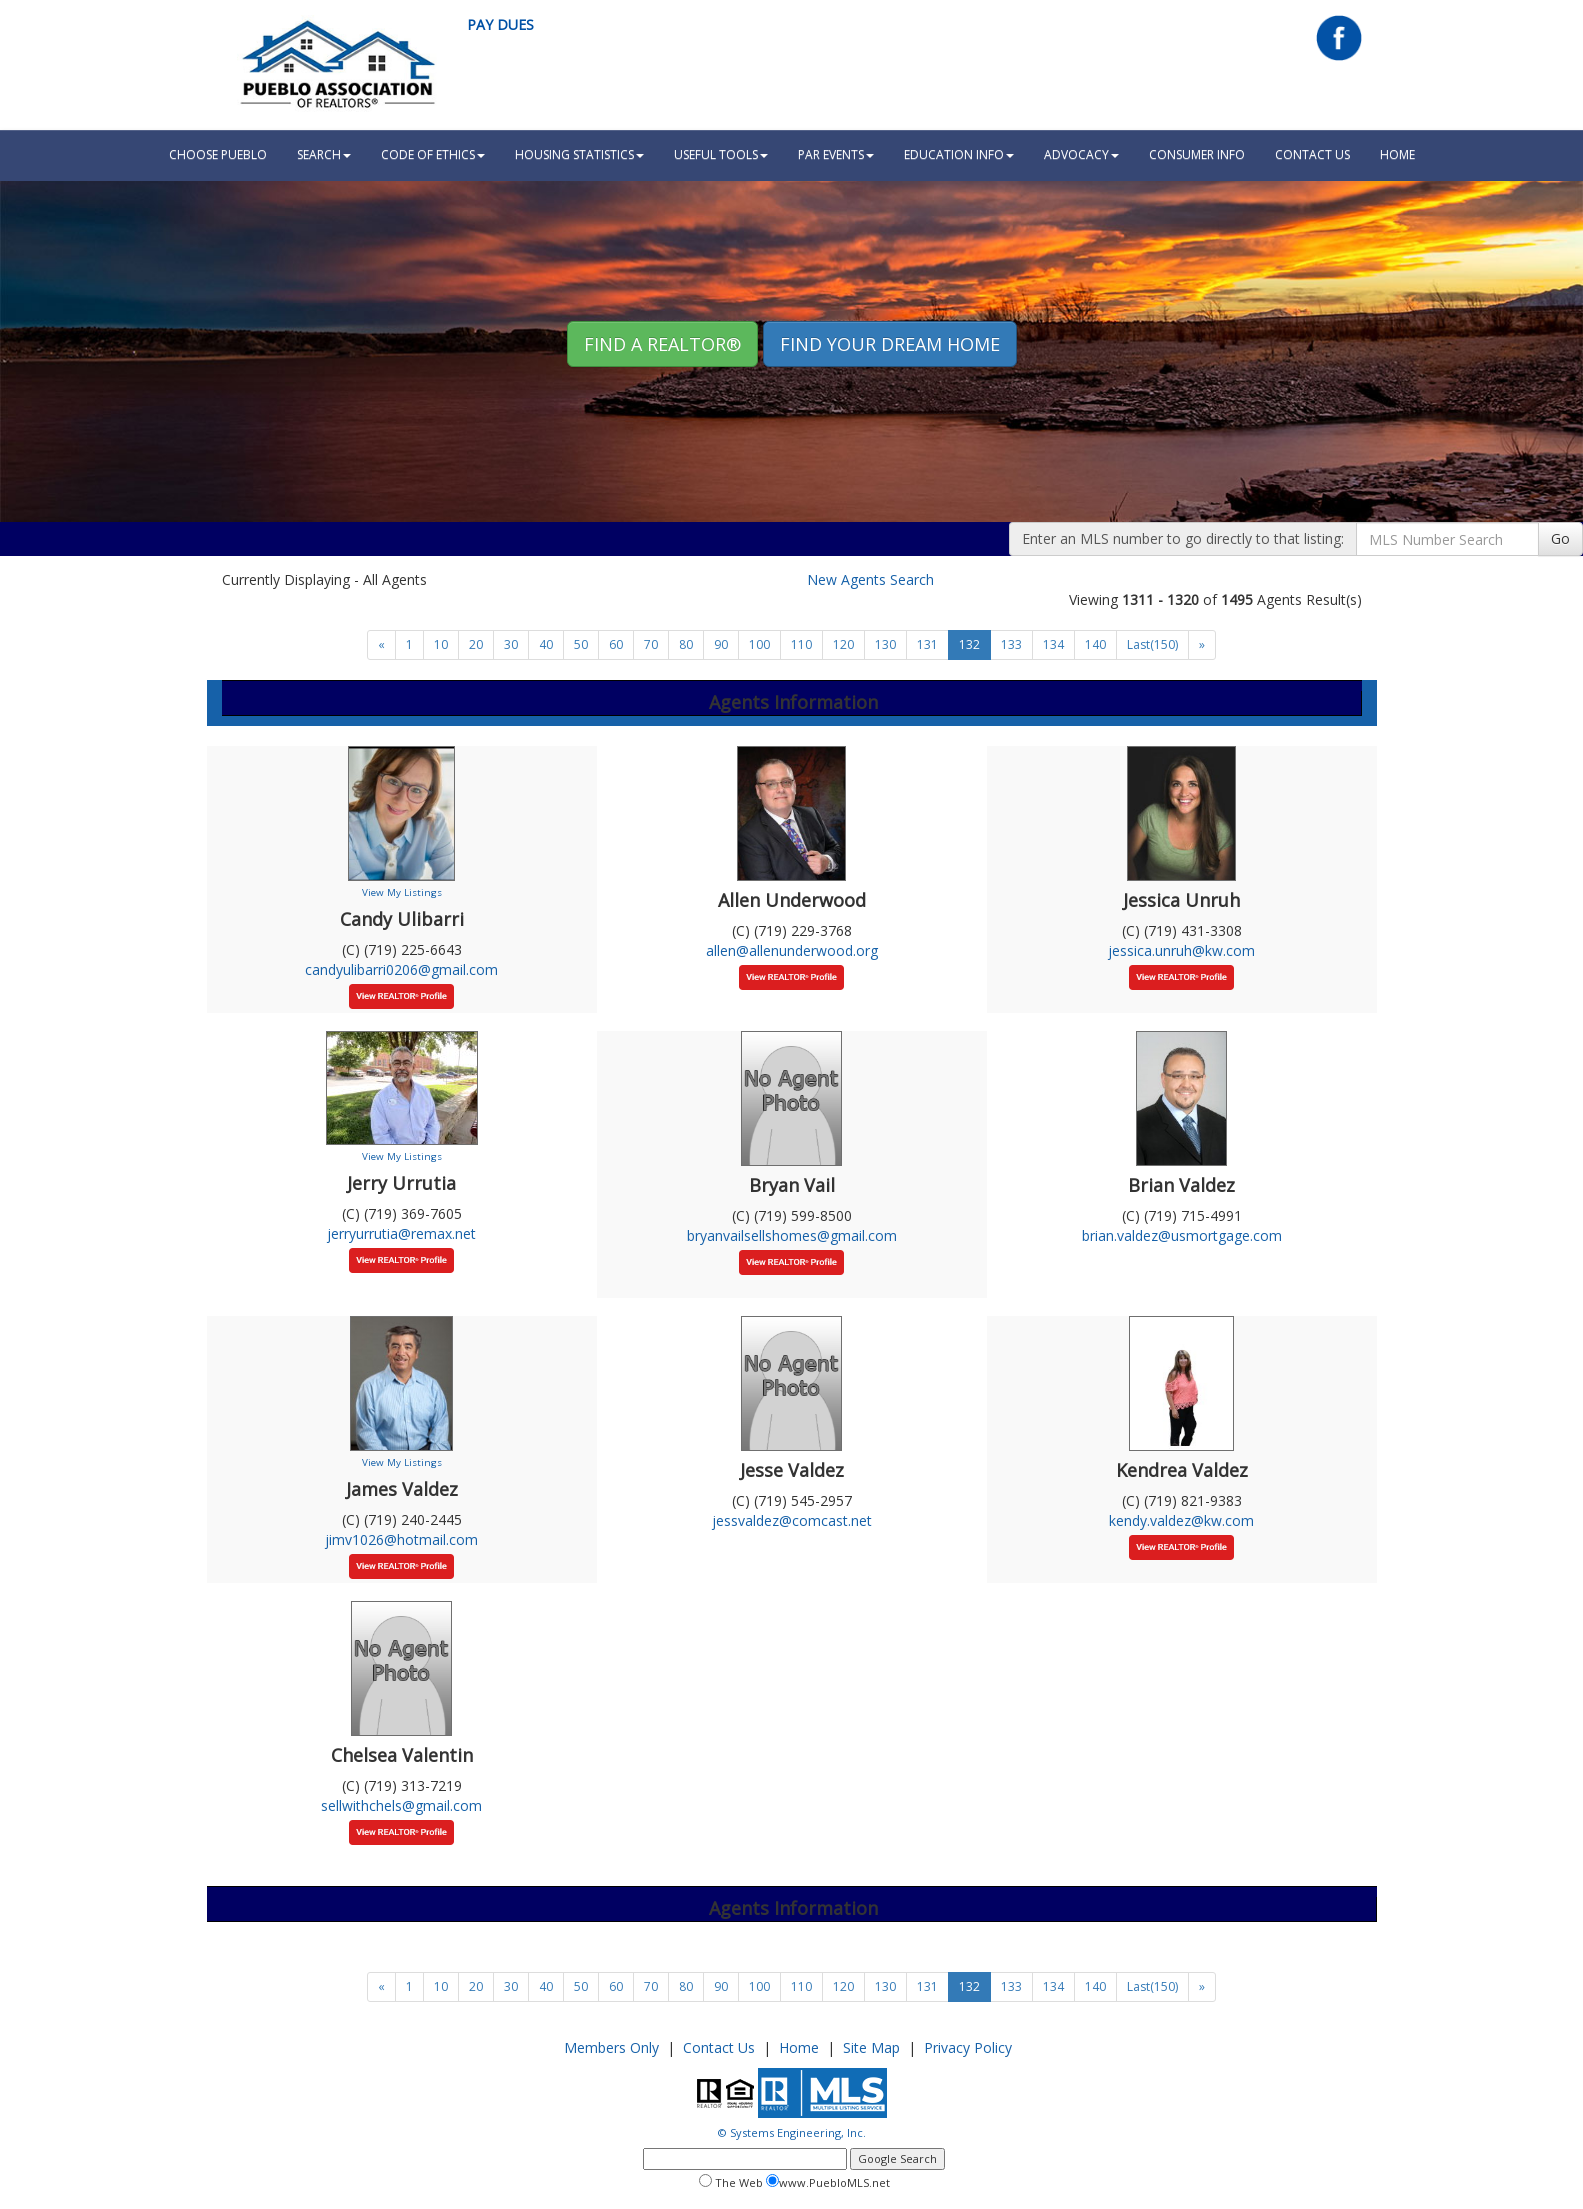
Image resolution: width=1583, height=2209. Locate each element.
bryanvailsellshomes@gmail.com (792, 1235)
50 (581, 644)
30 (511, 644)
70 (651, 644)
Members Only (611, 2047)
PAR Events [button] (836, 154)
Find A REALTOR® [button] (662, 344)
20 (476, 644)
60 (616, 644)
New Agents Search (870, 579)
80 (686, 644)
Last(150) (1152, 644)
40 (546, 644)
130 (885, 644)
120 (843, 644)
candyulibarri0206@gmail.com (401, 969)
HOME (1397, 154)
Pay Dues (500, 24)
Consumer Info (1197, 154)
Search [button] (324, 154)
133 (1011, 644)
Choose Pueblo (218, 154)
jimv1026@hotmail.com (401, 1539)
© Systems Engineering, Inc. (792, 2132)
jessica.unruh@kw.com (1181, 950)
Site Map (871, 2047)
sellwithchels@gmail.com (401, 1805)
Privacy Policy (968, 2047)
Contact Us (1312, 154)
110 (801, 644)
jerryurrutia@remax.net (401, 1233)
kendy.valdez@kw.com (1181, 1520)
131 (927, 644)
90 (721, 644)
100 (759, 644)
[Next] (381, 645)
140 (1095, 644)
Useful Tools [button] (721, 154)
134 (1053, 644)
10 (441, 644)
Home (799, 2047)
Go (1560, 538)
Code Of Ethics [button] (433, 154)
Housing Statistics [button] (579, 154)
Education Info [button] (959, 154)
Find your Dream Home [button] (890, 344)
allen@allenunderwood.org (792, 950)
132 (969, 644)
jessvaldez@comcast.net (792, 1520)
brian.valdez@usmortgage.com (1182, 1235)
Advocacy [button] (1081, 154)
